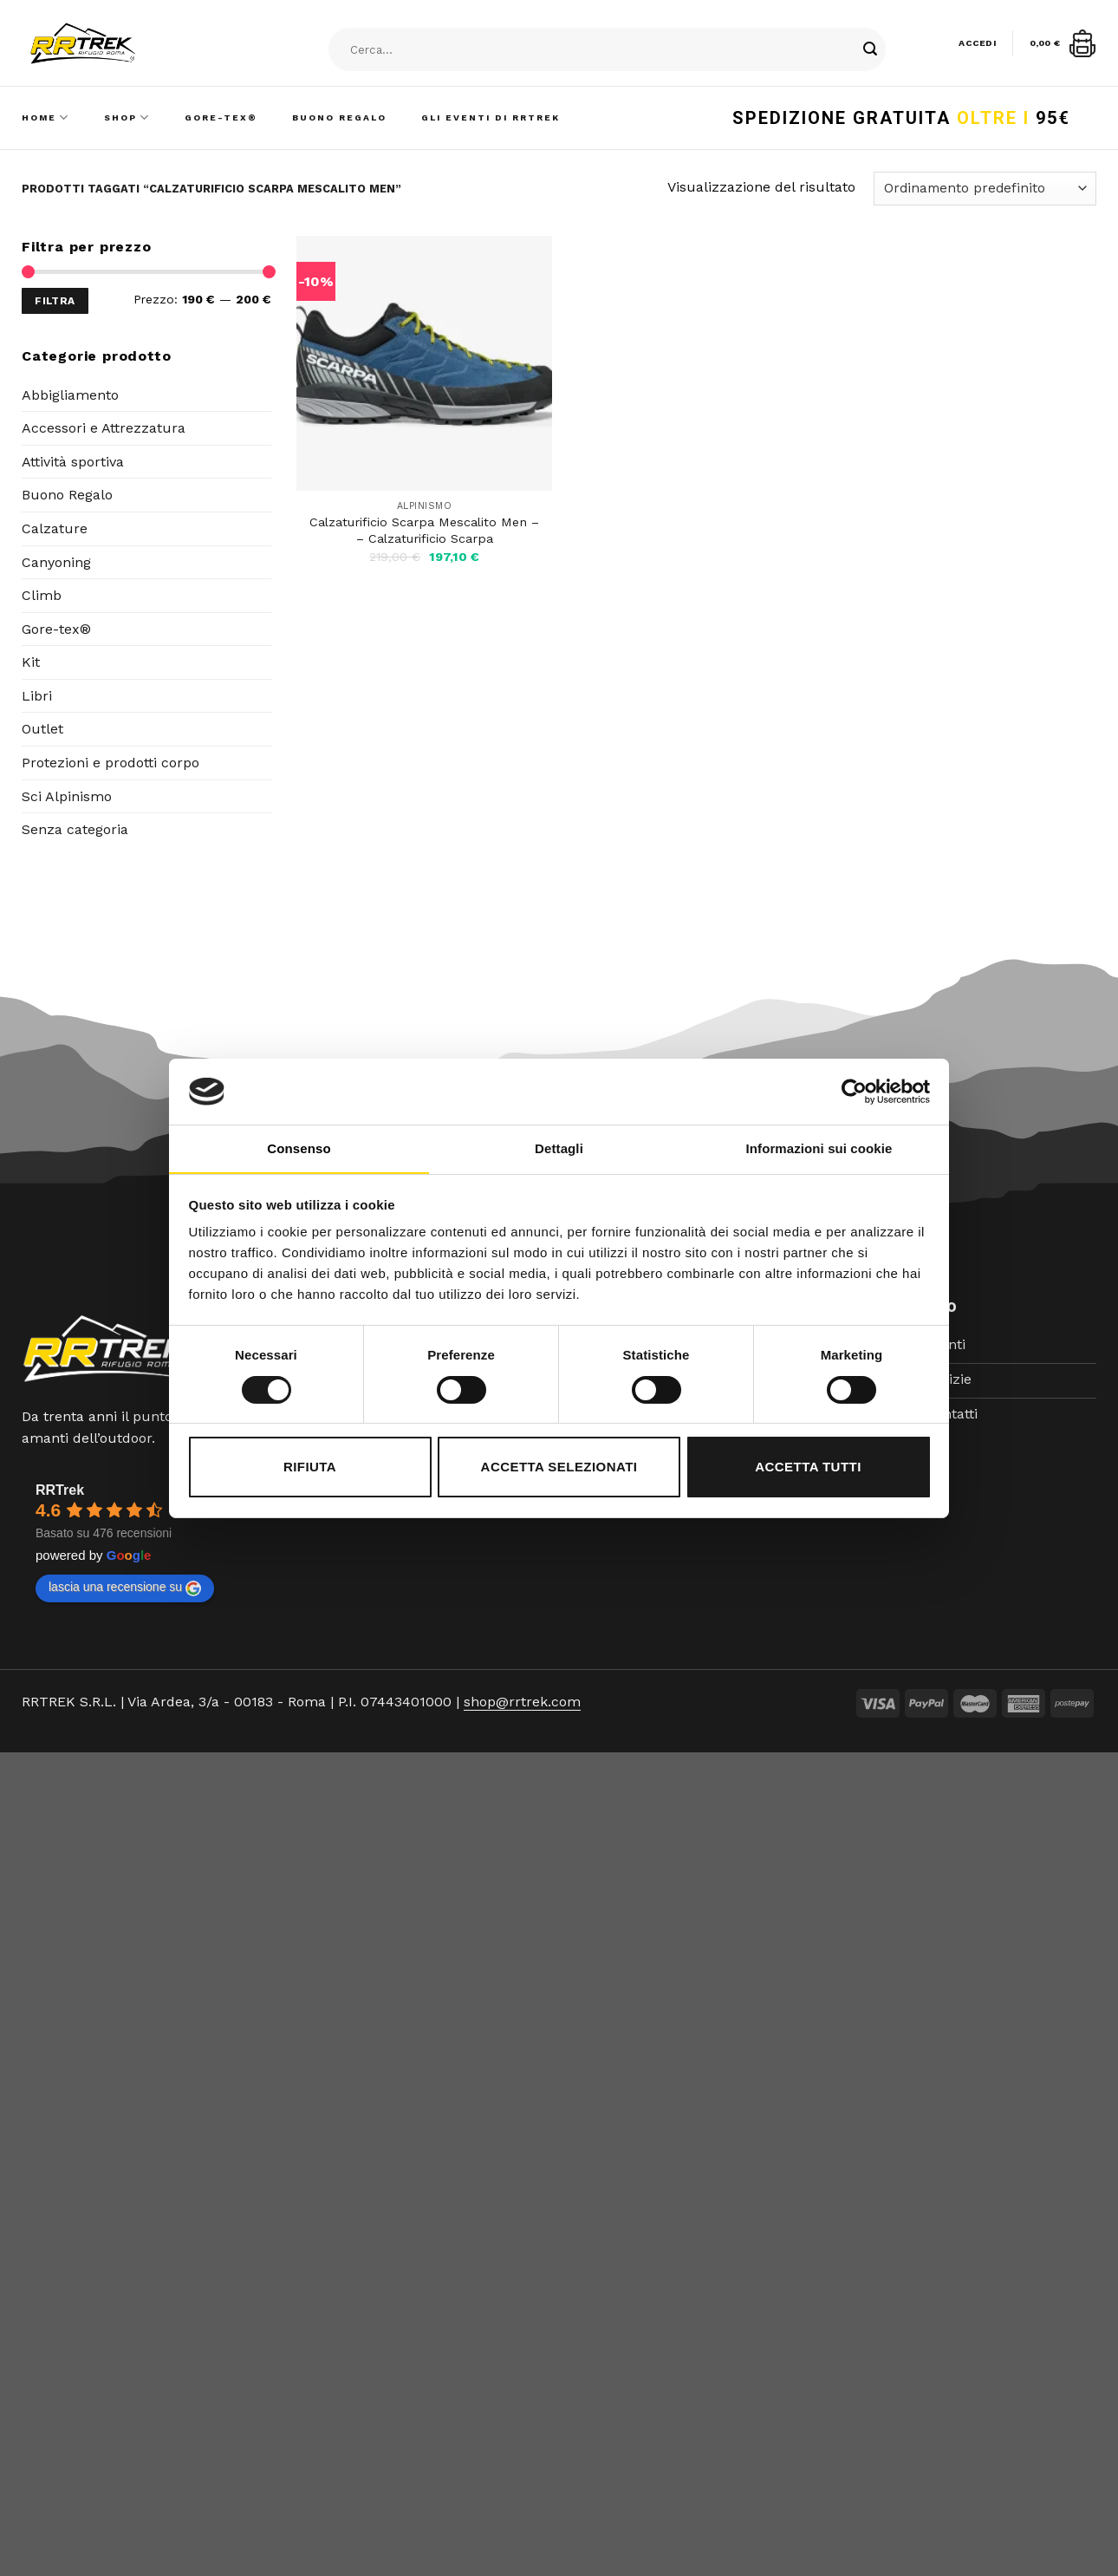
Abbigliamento (70, 395)
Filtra (55, 301)
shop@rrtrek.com (522, 1701)
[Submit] (870, 50)
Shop (127, 117)
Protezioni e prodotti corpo (110, 762)
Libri (37, 696)
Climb (42, 595)
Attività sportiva (73, 461)
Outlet (42, 729)
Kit (31, 662)
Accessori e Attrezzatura (103, 428)
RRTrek (60, 1490)
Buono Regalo (339, 117)
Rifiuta (309, 1466)
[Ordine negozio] (985, 188)
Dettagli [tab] (559, 1148)
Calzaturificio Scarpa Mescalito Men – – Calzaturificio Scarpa (424, 530)
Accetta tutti (808, 1466)
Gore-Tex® (221, 117)
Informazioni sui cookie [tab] (819, 1148)
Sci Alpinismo (67, 796)
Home (45, 117)
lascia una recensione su (125, 1587)
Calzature (55, 528)
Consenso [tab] (298, 1148)
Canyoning (56, 562)
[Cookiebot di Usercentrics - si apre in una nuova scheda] (854, 1092)
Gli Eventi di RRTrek (490, 117)
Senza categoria (75, 829)
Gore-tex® (56, 629)
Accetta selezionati (559, 1466)
